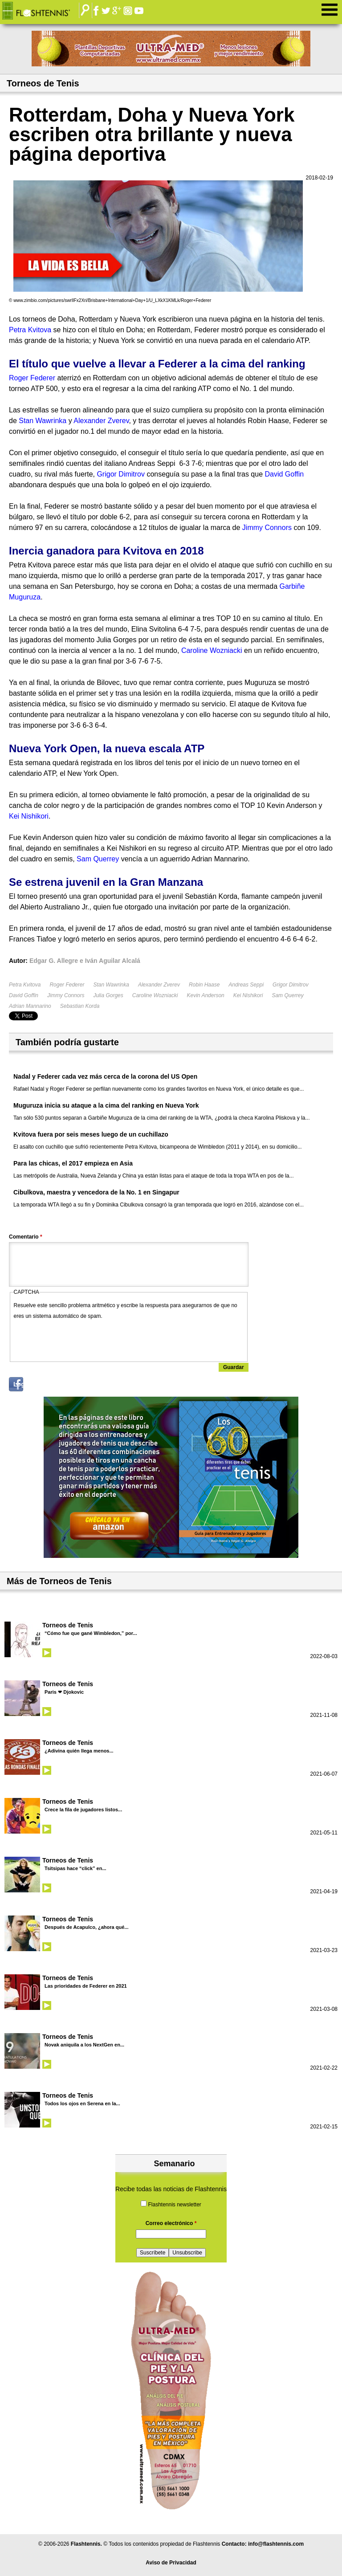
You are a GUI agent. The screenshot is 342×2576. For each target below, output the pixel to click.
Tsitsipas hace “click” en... (75, 1868)
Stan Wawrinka (111, 985)
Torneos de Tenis (67, 1625)
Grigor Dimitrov (291, 985)
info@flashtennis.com (276, 2544)
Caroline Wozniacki (155, 995)
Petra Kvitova (25, 985)
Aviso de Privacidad (171, 2563)
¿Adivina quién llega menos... (79, 1750)
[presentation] (81, 1338)
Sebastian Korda (80, 1006)
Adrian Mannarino (30, 1006)
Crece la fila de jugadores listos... (83, 1809)
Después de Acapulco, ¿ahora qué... (86, 1927)
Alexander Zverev (159, 985)
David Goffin (23, 995)
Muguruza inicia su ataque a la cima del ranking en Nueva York (106, 1105)
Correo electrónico (171, 2223)
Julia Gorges (108, 995)
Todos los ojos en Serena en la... (82, 2103)
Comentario (25, 1237)
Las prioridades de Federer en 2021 (86, 1986)
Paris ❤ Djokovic (64, 1692)
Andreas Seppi (246, 985)
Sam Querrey (287, 995)
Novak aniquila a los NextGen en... (84, 2044)
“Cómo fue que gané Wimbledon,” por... (91, 1633)
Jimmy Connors (65, 995)
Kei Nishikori (248, 995)
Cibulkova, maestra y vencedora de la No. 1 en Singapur (96, 1192)
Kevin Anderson (205, 995)
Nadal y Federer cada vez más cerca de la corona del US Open (105, 1076)
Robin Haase (204, 985)
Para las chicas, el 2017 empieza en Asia (73, 1163)
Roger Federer (66, 985)
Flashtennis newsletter (174, 2204)
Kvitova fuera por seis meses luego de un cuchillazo (90, 1134)
